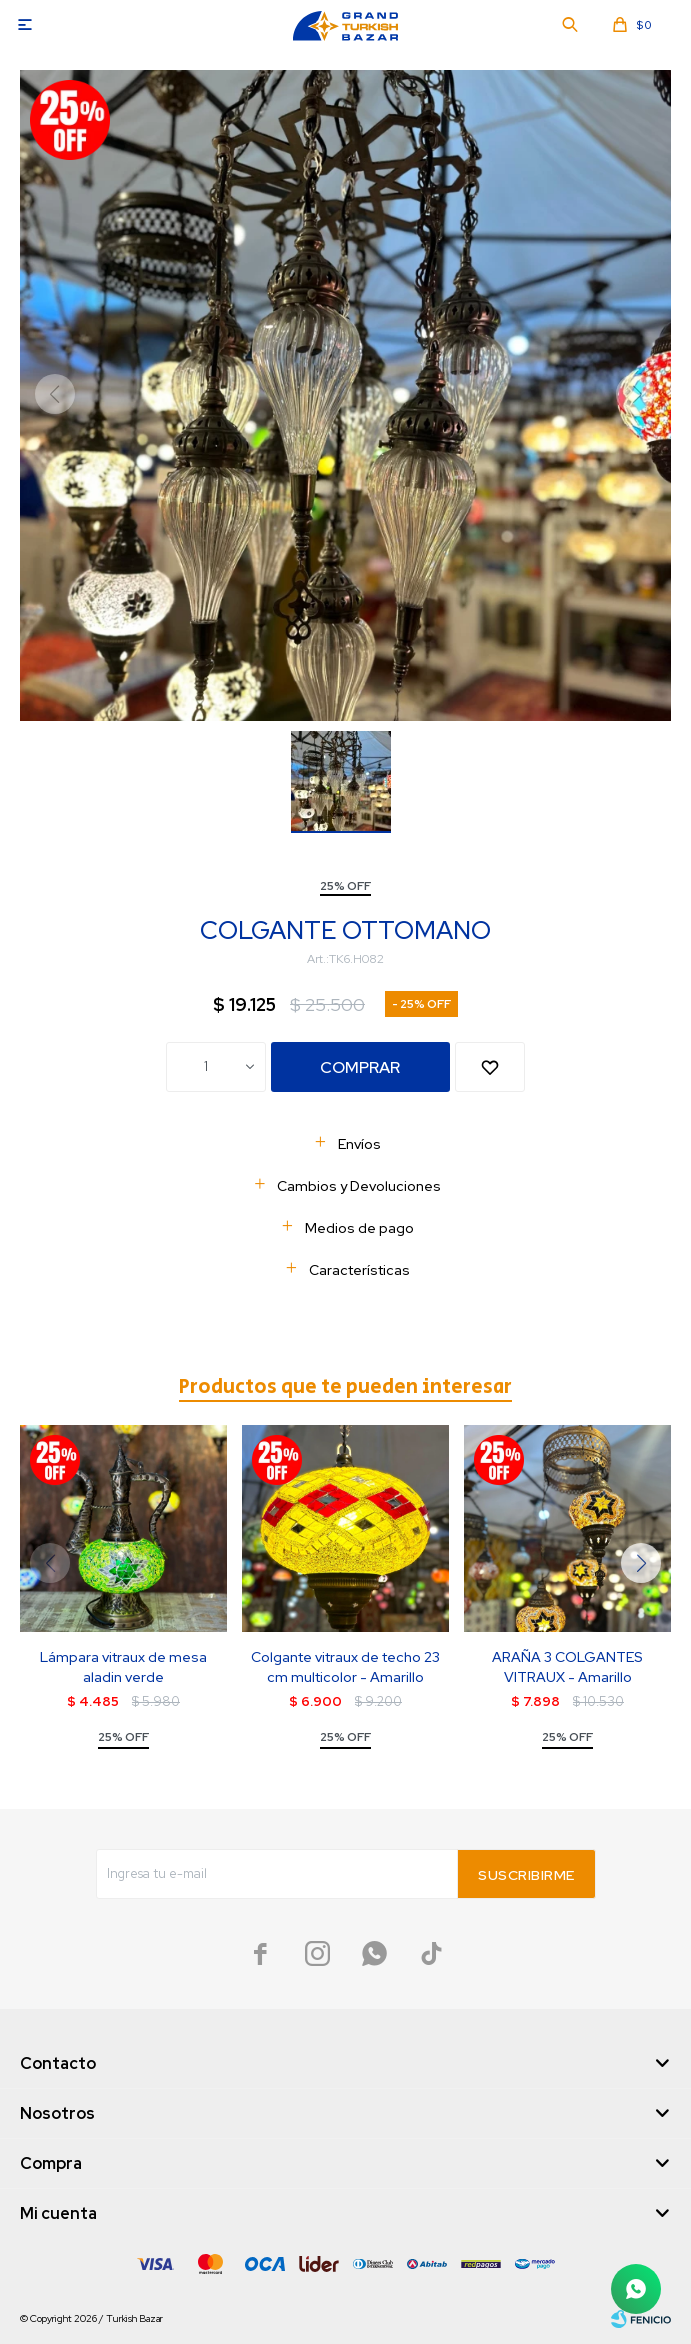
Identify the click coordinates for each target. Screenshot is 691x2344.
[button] (641, 1563)
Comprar (360, 1067)
